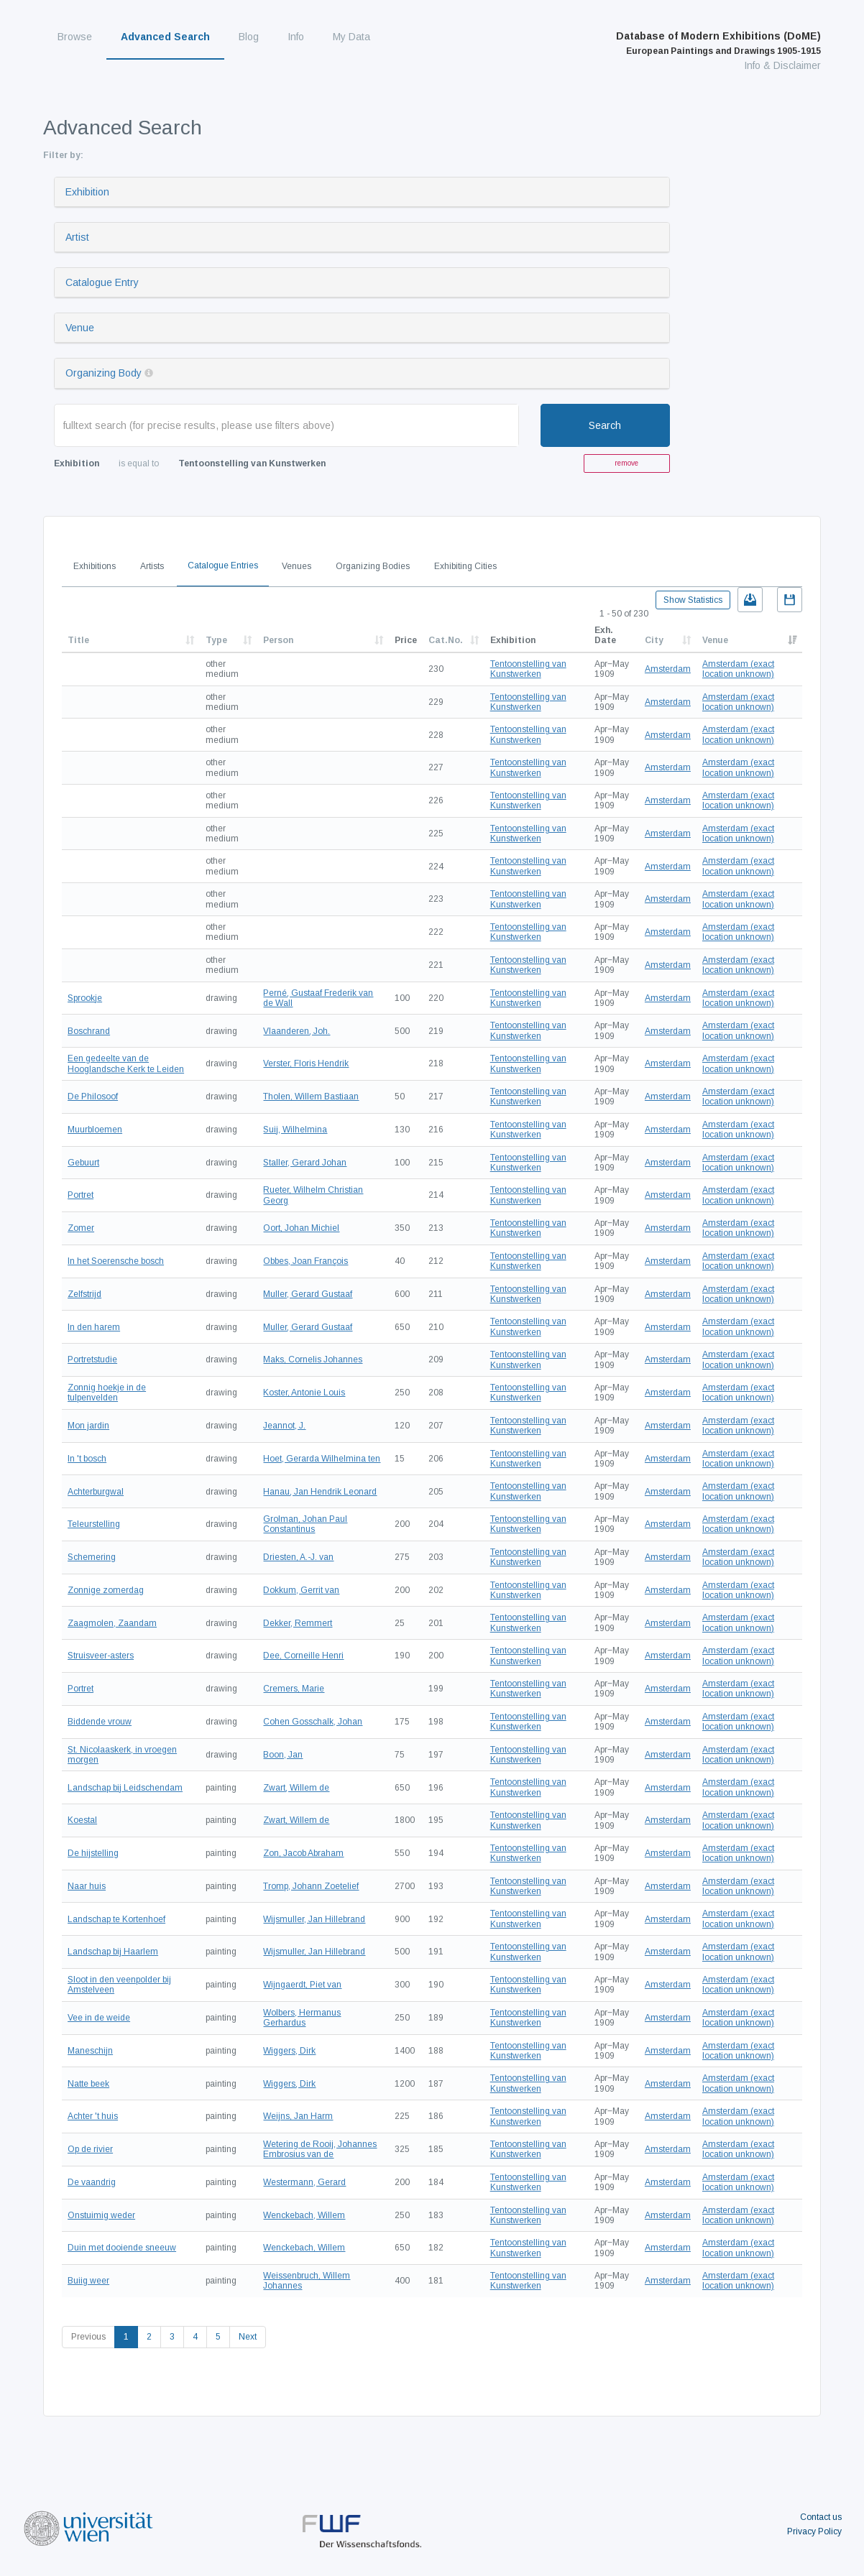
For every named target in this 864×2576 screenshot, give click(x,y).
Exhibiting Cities (465, 566)
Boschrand (89, 1031)
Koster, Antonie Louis (304, 1393)
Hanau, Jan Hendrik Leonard (320, 1492)
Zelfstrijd (84, 1294)
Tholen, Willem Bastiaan (311, 1096)
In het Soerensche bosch (116, 1261)
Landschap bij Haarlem (113, 1952)
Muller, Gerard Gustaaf (307, 1294)
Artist (77, 237)
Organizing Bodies (373, 566)
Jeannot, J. (284, 1426)
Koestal (82, 1820)
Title (78, 640)
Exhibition (87, 192)
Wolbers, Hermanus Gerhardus (302, 2018)
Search (605, 425)
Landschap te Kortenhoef (116, 1919)
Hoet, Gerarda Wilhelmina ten (321, 1459)
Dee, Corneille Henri (303, 1656)
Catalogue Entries (223, 565)
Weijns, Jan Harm (298, 2116)
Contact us (821, 2517)
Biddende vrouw (100, 1722)
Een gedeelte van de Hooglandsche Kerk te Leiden (126, 1063)
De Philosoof (93, 1096)
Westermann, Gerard (304, 2182)
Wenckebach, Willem (304, 2215)
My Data (351, 36)
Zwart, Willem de (296, 1788)
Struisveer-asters (101, 1656)
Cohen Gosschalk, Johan (312, 1722)
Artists (152, 566)
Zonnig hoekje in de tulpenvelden (107, 1392)
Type (216, 640)
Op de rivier (90, 2149)
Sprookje (85, 998)
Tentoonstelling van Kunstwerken (528, 669)
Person (278, 640)
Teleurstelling (94, 1524)
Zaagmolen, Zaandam (112, 1623)
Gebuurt (83, 1163)
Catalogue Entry (102, 282)
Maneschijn (90, 2051)
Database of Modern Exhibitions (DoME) (718, 43)
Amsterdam (668, 669)
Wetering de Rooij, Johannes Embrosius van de (320, 2149)
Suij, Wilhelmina (295, 1130)
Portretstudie (92, 1359)
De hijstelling (93, 1853)
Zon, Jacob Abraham (303, 1853)
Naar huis (87, 1886)
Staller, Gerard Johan (304, 1163)
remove (626, 463)
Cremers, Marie (293, 1689)
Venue (79, 327)
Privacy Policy (814, 2531)
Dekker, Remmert (297, 1623)
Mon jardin (88, 1426)
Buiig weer (88, 2281)
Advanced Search (165, 36)
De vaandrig (92, 2182)
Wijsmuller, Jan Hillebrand (314, 1919)
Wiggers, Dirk (289, 2051)
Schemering (92, 1557)
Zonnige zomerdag (106, 1590)
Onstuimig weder (101, 2215)
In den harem (94, 1327)
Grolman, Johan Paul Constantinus (305, 1524)
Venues (296, 566)
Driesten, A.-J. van (298, 1557)
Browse (75, 36)
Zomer (81, 1228)
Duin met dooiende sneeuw (122, 2248)
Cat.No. (445, 640)
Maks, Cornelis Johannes (312, 1359)
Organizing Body (103, 373)
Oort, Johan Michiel (301, 1228)
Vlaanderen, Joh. (296, 1031)
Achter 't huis (93, 2116)
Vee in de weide (99, 2018)
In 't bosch (87, 1459)
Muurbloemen (95, 1130)
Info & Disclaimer (782, 65)
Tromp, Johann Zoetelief (311, 1886)
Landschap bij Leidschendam (125, 1788)
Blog (249, 36)
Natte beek (88, 2084)
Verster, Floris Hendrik (306, 1063)
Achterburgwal (96, 1492)
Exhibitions (94, 566)
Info (296, 36)
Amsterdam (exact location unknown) (738, 669)
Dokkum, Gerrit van (301, 1590)
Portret (80, 1195)
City (654, 640)
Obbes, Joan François (305, 1261)
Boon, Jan (283, 1755)
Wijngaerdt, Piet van (302, 1985)
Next (248, 2337)
